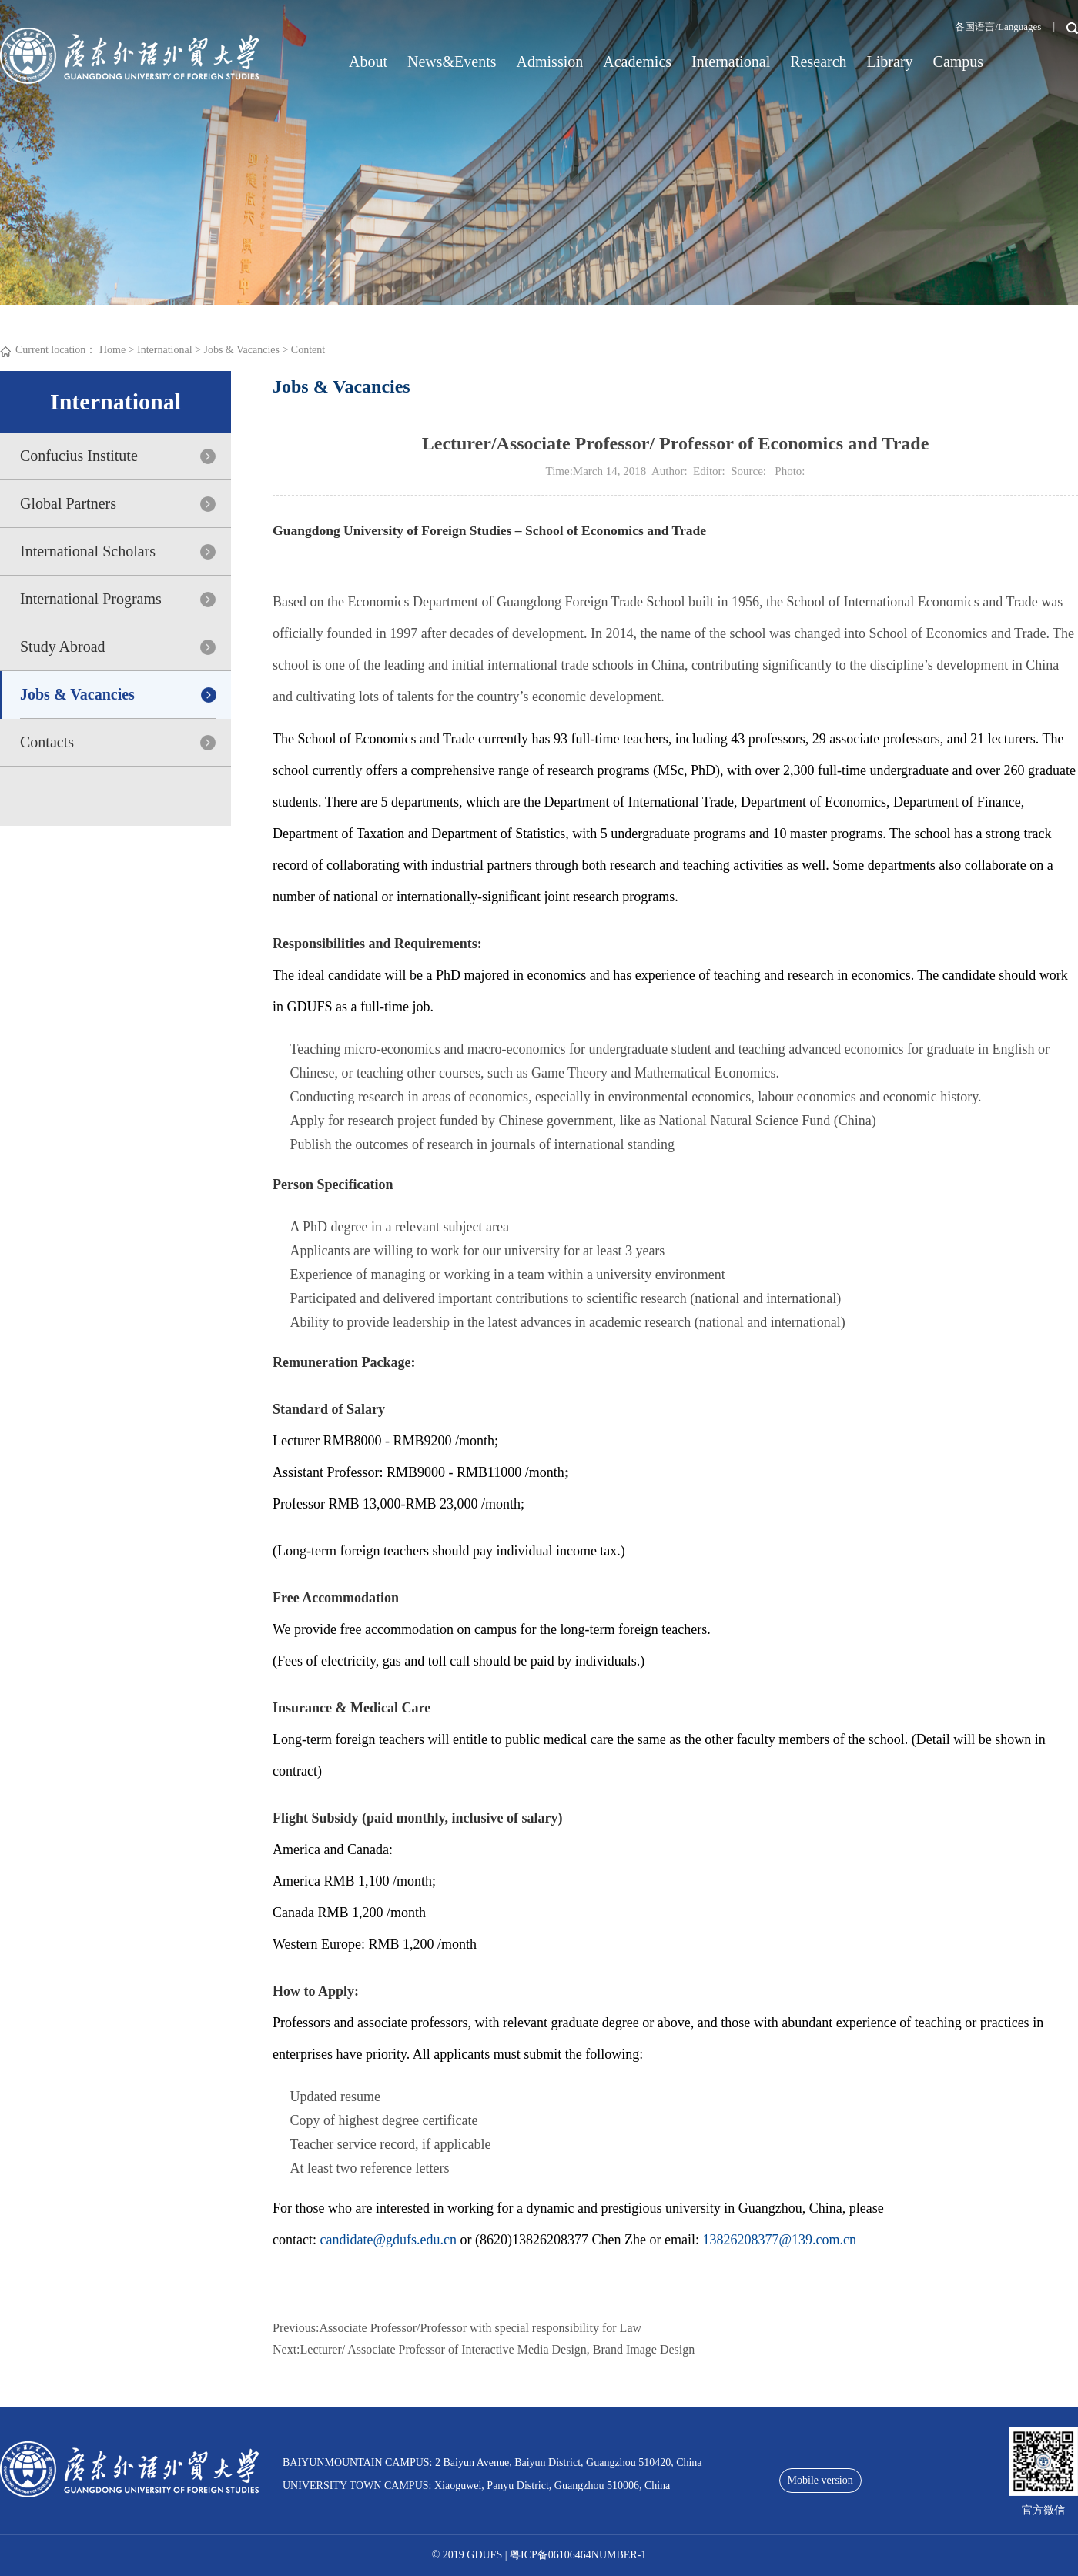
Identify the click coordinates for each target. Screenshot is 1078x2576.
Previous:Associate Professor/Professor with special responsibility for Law (457, 2327)
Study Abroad (62, 646)
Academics (637, 61)
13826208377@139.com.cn (779, 2239)
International (730, 61)
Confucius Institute (79, 455)
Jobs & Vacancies (241, 350)
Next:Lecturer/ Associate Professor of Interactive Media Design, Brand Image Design (484, 2349)
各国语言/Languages (998, 26)
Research (818, 61)
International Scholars (88, 551)
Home (112, 350)
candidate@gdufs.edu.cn (388, 2239)
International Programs (91, 598)
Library (890, 61)
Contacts (47, 741)
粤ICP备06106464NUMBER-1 (578, 2555)
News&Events (452, 61)
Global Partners (68, 503)
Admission (550, 61)
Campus (958, 61)
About (368, 61)
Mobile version (820, 2480)
